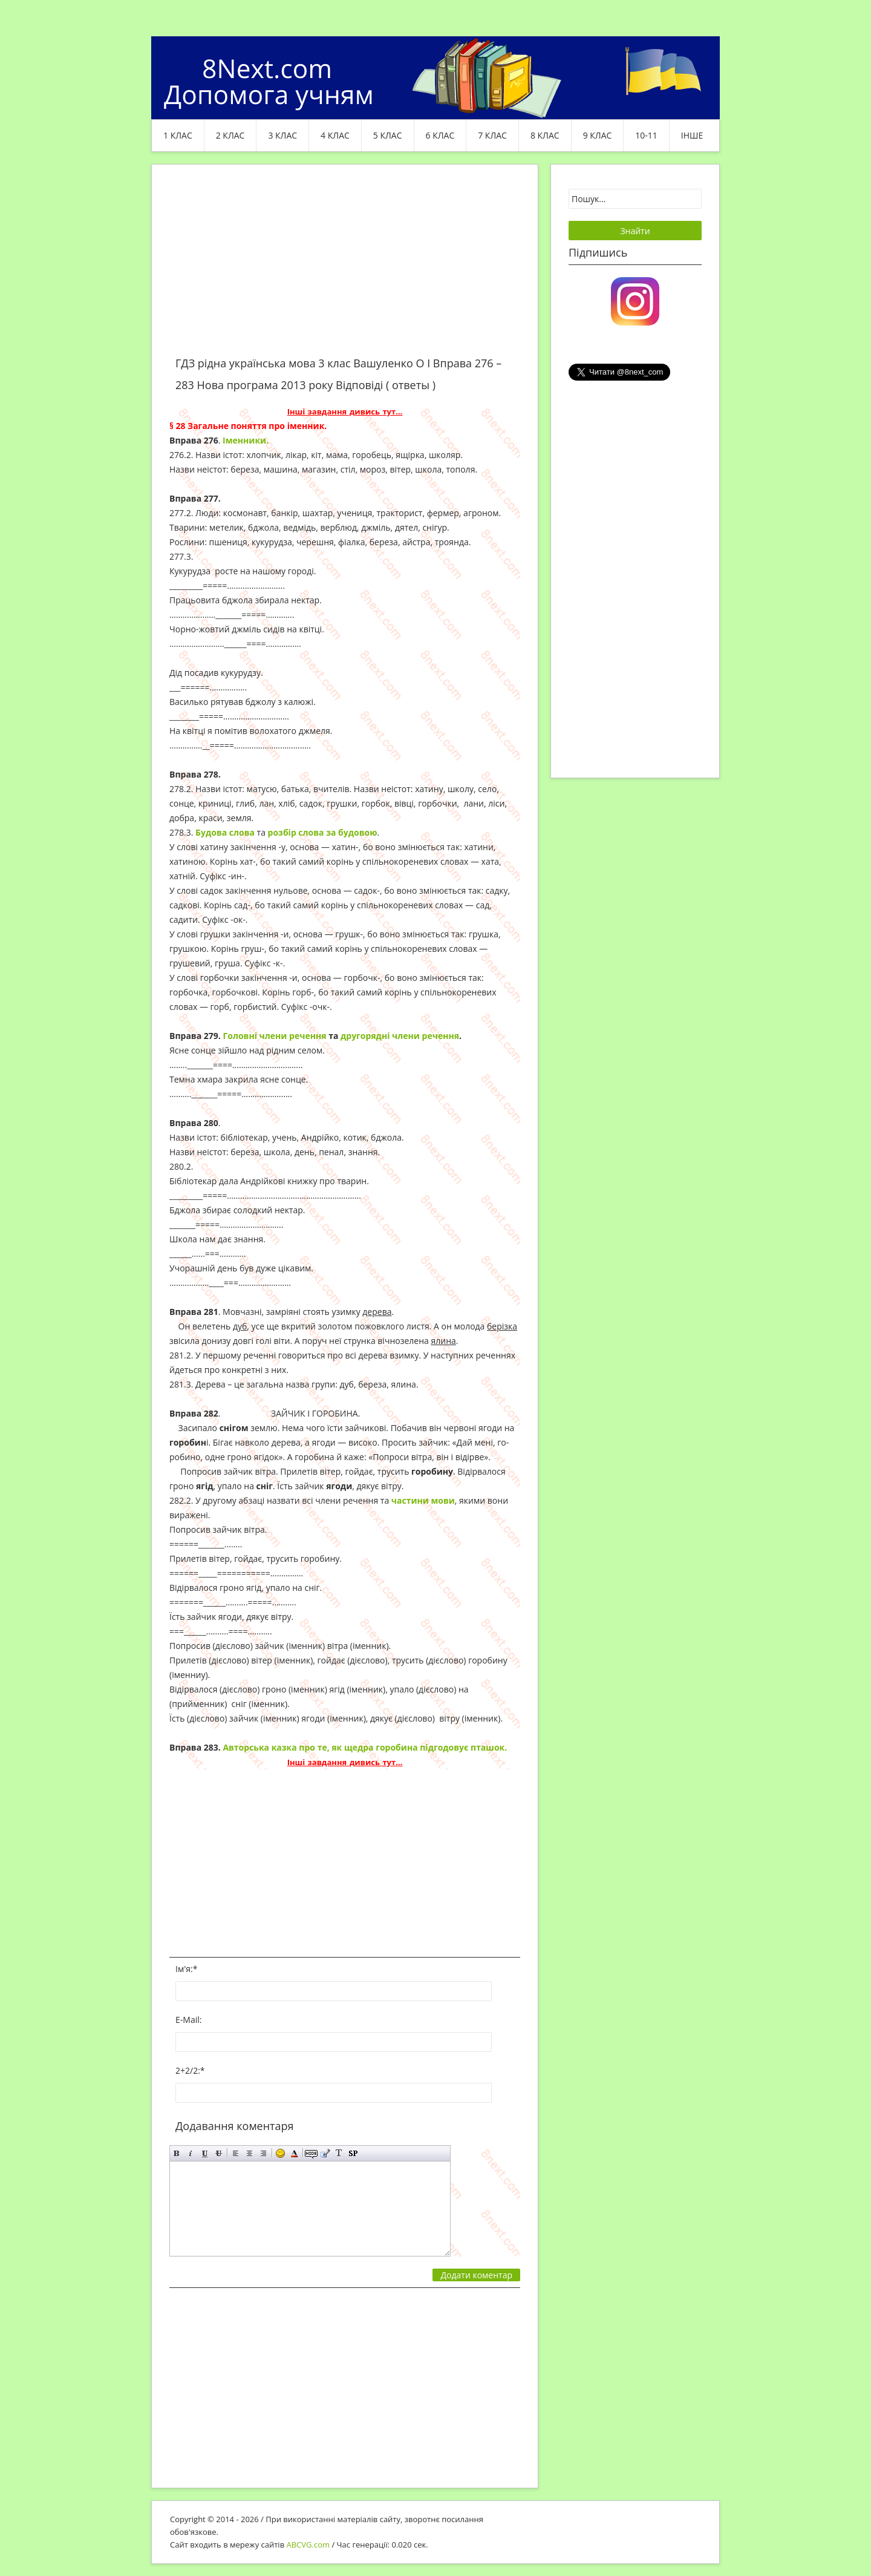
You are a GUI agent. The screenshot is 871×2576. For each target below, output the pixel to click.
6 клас (440, 135)
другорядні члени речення (400, 1035)
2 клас (230, 135)
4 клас (335, 135)
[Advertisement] (344, 267)
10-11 (646, 135)
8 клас (544, 135)
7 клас (492, 135)
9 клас (597, 135)
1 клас (177, 135)
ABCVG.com (308, 2544)
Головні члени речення (274, 1035)
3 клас (282, 135)
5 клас (387, 135)
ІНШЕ (692, 135)
